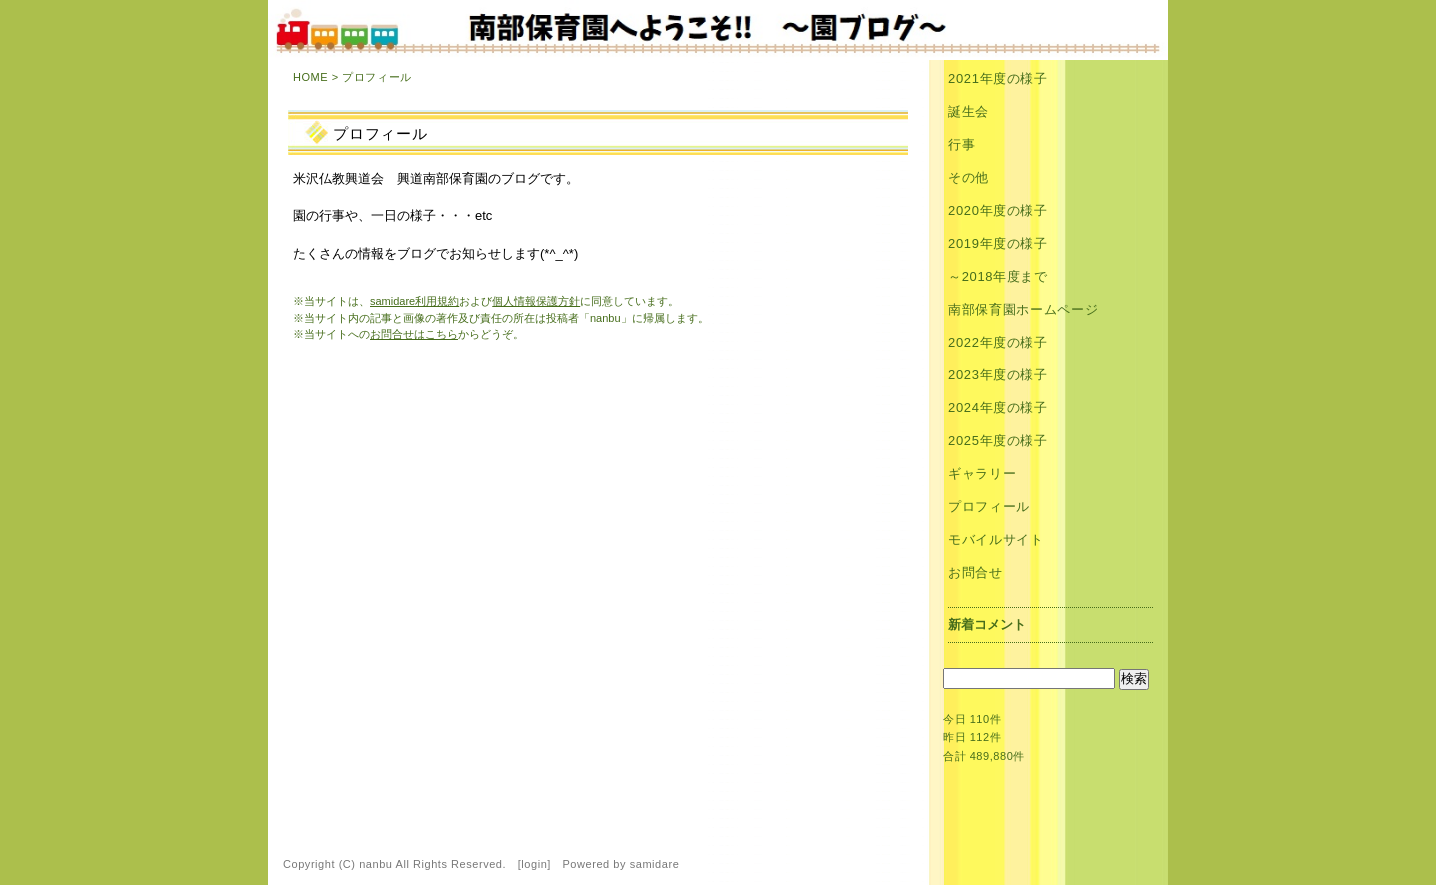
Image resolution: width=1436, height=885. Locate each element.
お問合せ (975, 572)
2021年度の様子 (998, 78)
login (534, 864)
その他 (968, 177)
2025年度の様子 (998, 440)
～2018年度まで (998, 276)
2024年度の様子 (998, 407)
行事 (961, 144)
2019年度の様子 (998, 243)
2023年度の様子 (998, 374)
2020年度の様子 (998, 210)
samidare (655, 864)
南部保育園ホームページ (1023, 309)
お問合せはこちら (414, 334)
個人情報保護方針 (536, 301)
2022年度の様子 (998, 342)
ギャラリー (982, 473)
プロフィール (989, 506)
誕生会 (968, 111)
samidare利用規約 (414, 301)
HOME (310, 77)
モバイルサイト (996, 539)
